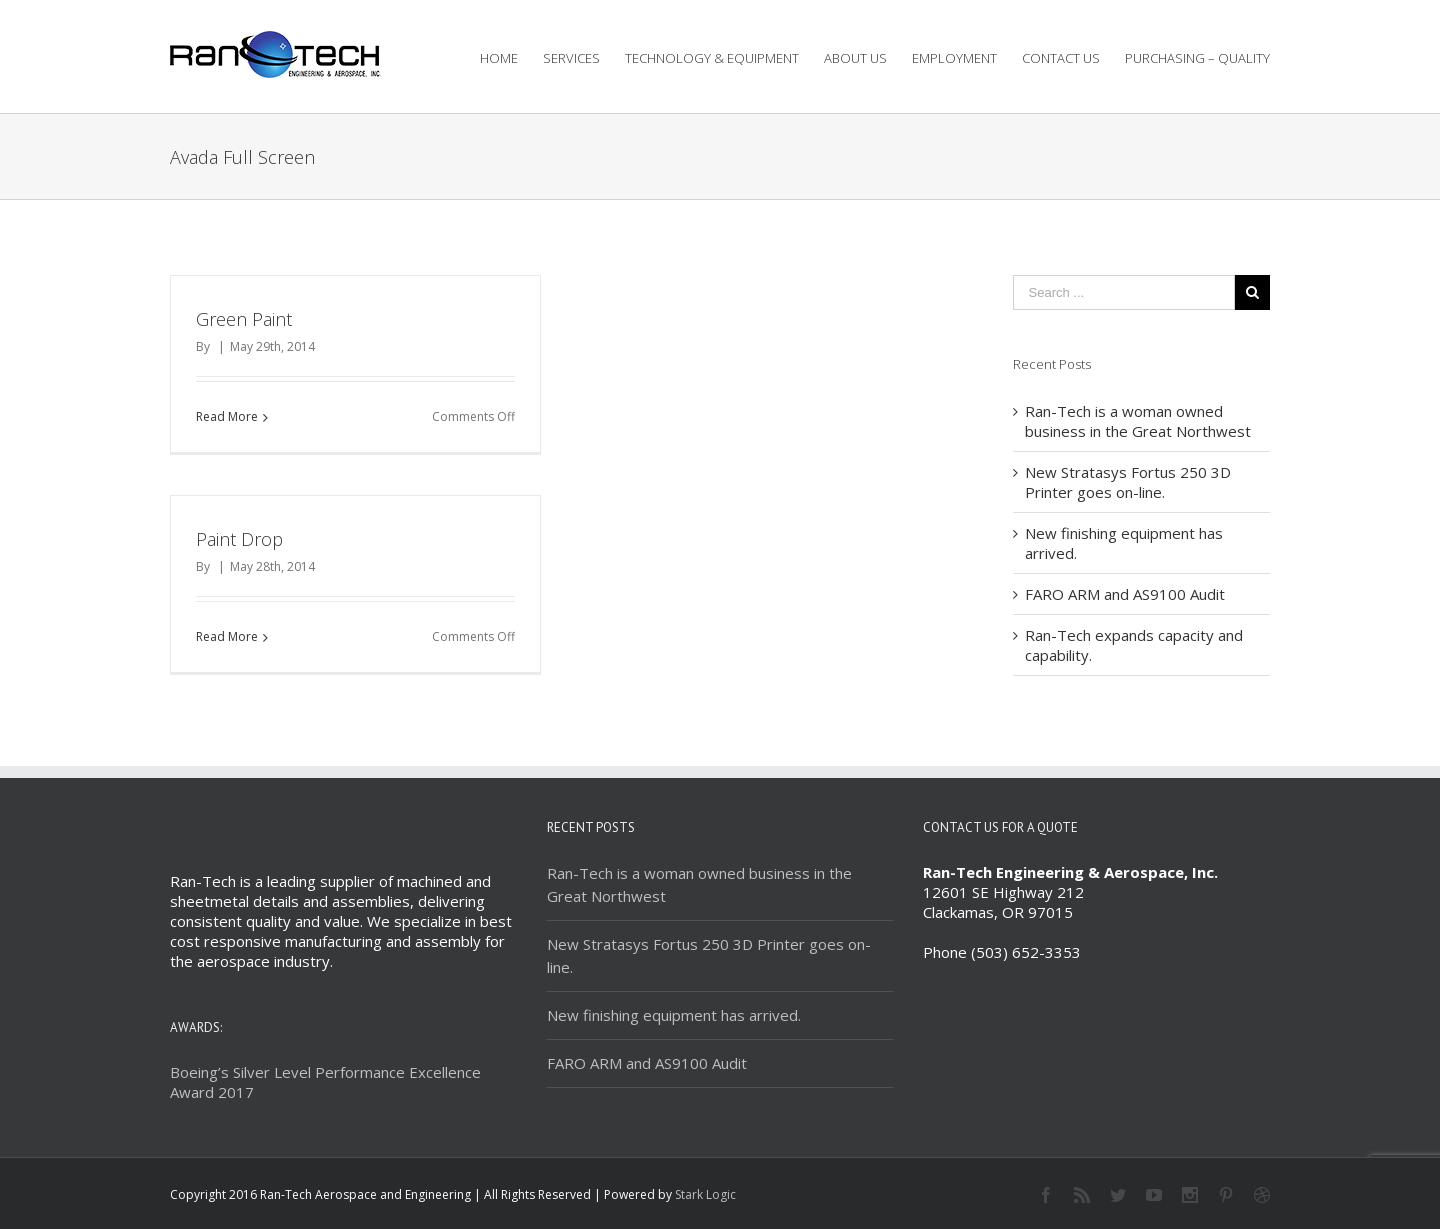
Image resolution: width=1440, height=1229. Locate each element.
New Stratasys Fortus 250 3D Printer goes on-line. (1128, 482)
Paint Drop (239, 539)
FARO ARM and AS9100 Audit (1125, 594)
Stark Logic (705, 1194)
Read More (227, 416)
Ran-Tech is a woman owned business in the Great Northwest (1138, 421)
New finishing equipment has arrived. (674, 1015)
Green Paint (244, 319)
